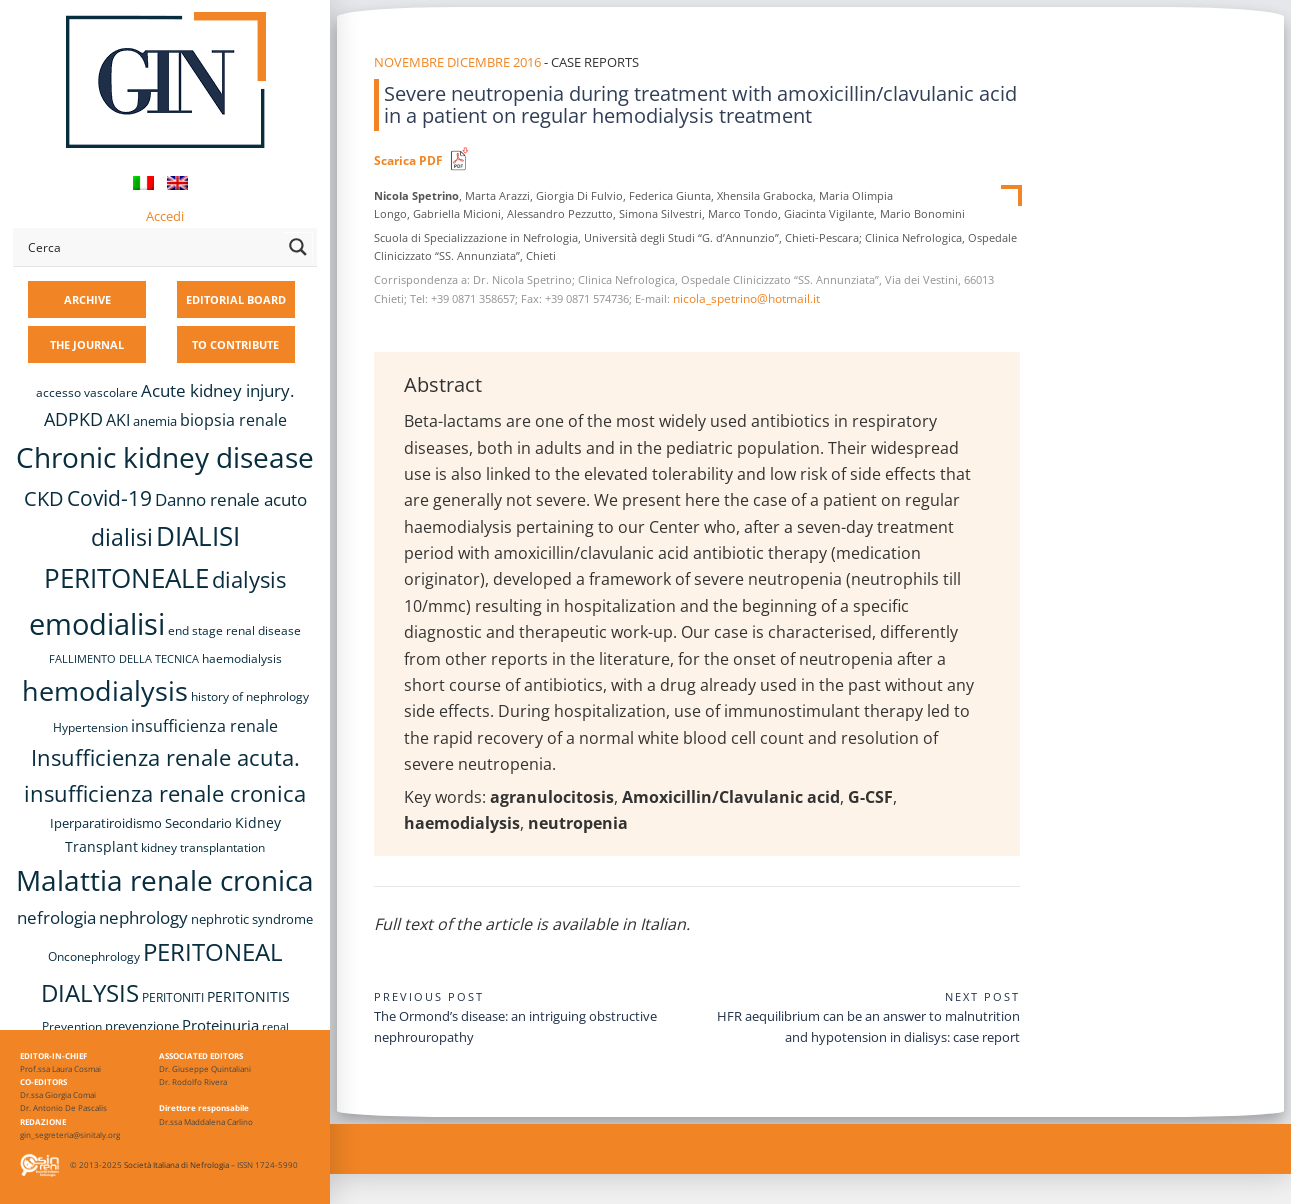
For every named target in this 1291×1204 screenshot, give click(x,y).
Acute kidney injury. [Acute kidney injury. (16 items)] (217, 390)
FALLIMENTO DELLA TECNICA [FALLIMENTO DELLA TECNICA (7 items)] (124, 659)
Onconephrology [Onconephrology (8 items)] (94, 956)
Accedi (165, 216)
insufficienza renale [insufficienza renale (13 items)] (204, 726)
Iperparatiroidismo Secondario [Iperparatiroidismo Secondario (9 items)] (141, 823)
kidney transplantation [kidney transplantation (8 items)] (203, 847)
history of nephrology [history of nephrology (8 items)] (250, 696)
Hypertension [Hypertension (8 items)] (90, 727)
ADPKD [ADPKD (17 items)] (73, 419)
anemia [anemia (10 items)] (155, 421)
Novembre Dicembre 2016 (457, 62)
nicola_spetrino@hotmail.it (746, 298)
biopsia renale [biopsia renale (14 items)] (233, 420)
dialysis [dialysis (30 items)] (249, 579)
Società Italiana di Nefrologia (176, 1164)
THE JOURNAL (87, 344)
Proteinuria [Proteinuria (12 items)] (220, 1025)
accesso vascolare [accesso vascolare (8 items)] (87, 392)
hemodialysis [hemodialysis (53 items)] (105, 690)
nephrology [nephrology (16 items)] (143, 917)
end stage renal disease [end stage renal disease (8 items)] (234, 630)
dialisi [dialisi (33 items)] (122, 537)
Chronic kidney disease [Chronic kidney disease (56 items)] (165, 457)
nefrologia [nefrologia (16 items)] (56, 917)
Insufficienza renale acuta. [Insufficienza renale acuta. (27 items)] (165, 757)
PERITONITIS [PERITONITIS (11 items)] (248, 996)
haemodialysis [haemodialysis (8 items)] (242, 658)
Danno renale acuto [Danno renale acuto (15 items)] (231, 499)
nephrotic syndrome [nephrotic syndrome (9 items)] (252, 919)
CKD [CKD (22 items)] (44, 498)
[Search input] (151, 247)
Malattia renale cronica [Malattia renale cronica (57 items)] (165, 880)
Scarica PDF (408, 160)
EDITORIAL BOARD (236, 299)
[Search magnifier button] (298, 247)
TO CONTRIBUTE (235, 344)
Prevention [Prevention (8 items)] (72, 1026)
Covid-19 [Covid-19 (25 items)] (109, 498)
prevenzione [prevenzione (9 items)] (142, 1026)
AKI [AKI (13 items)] (118, 420)
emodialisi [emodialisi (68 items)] (97, 624)
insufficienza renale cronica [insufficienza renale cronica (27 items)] (165, 793)
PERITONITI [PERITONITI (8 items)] (173, 997)
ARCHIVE (87, 299)
